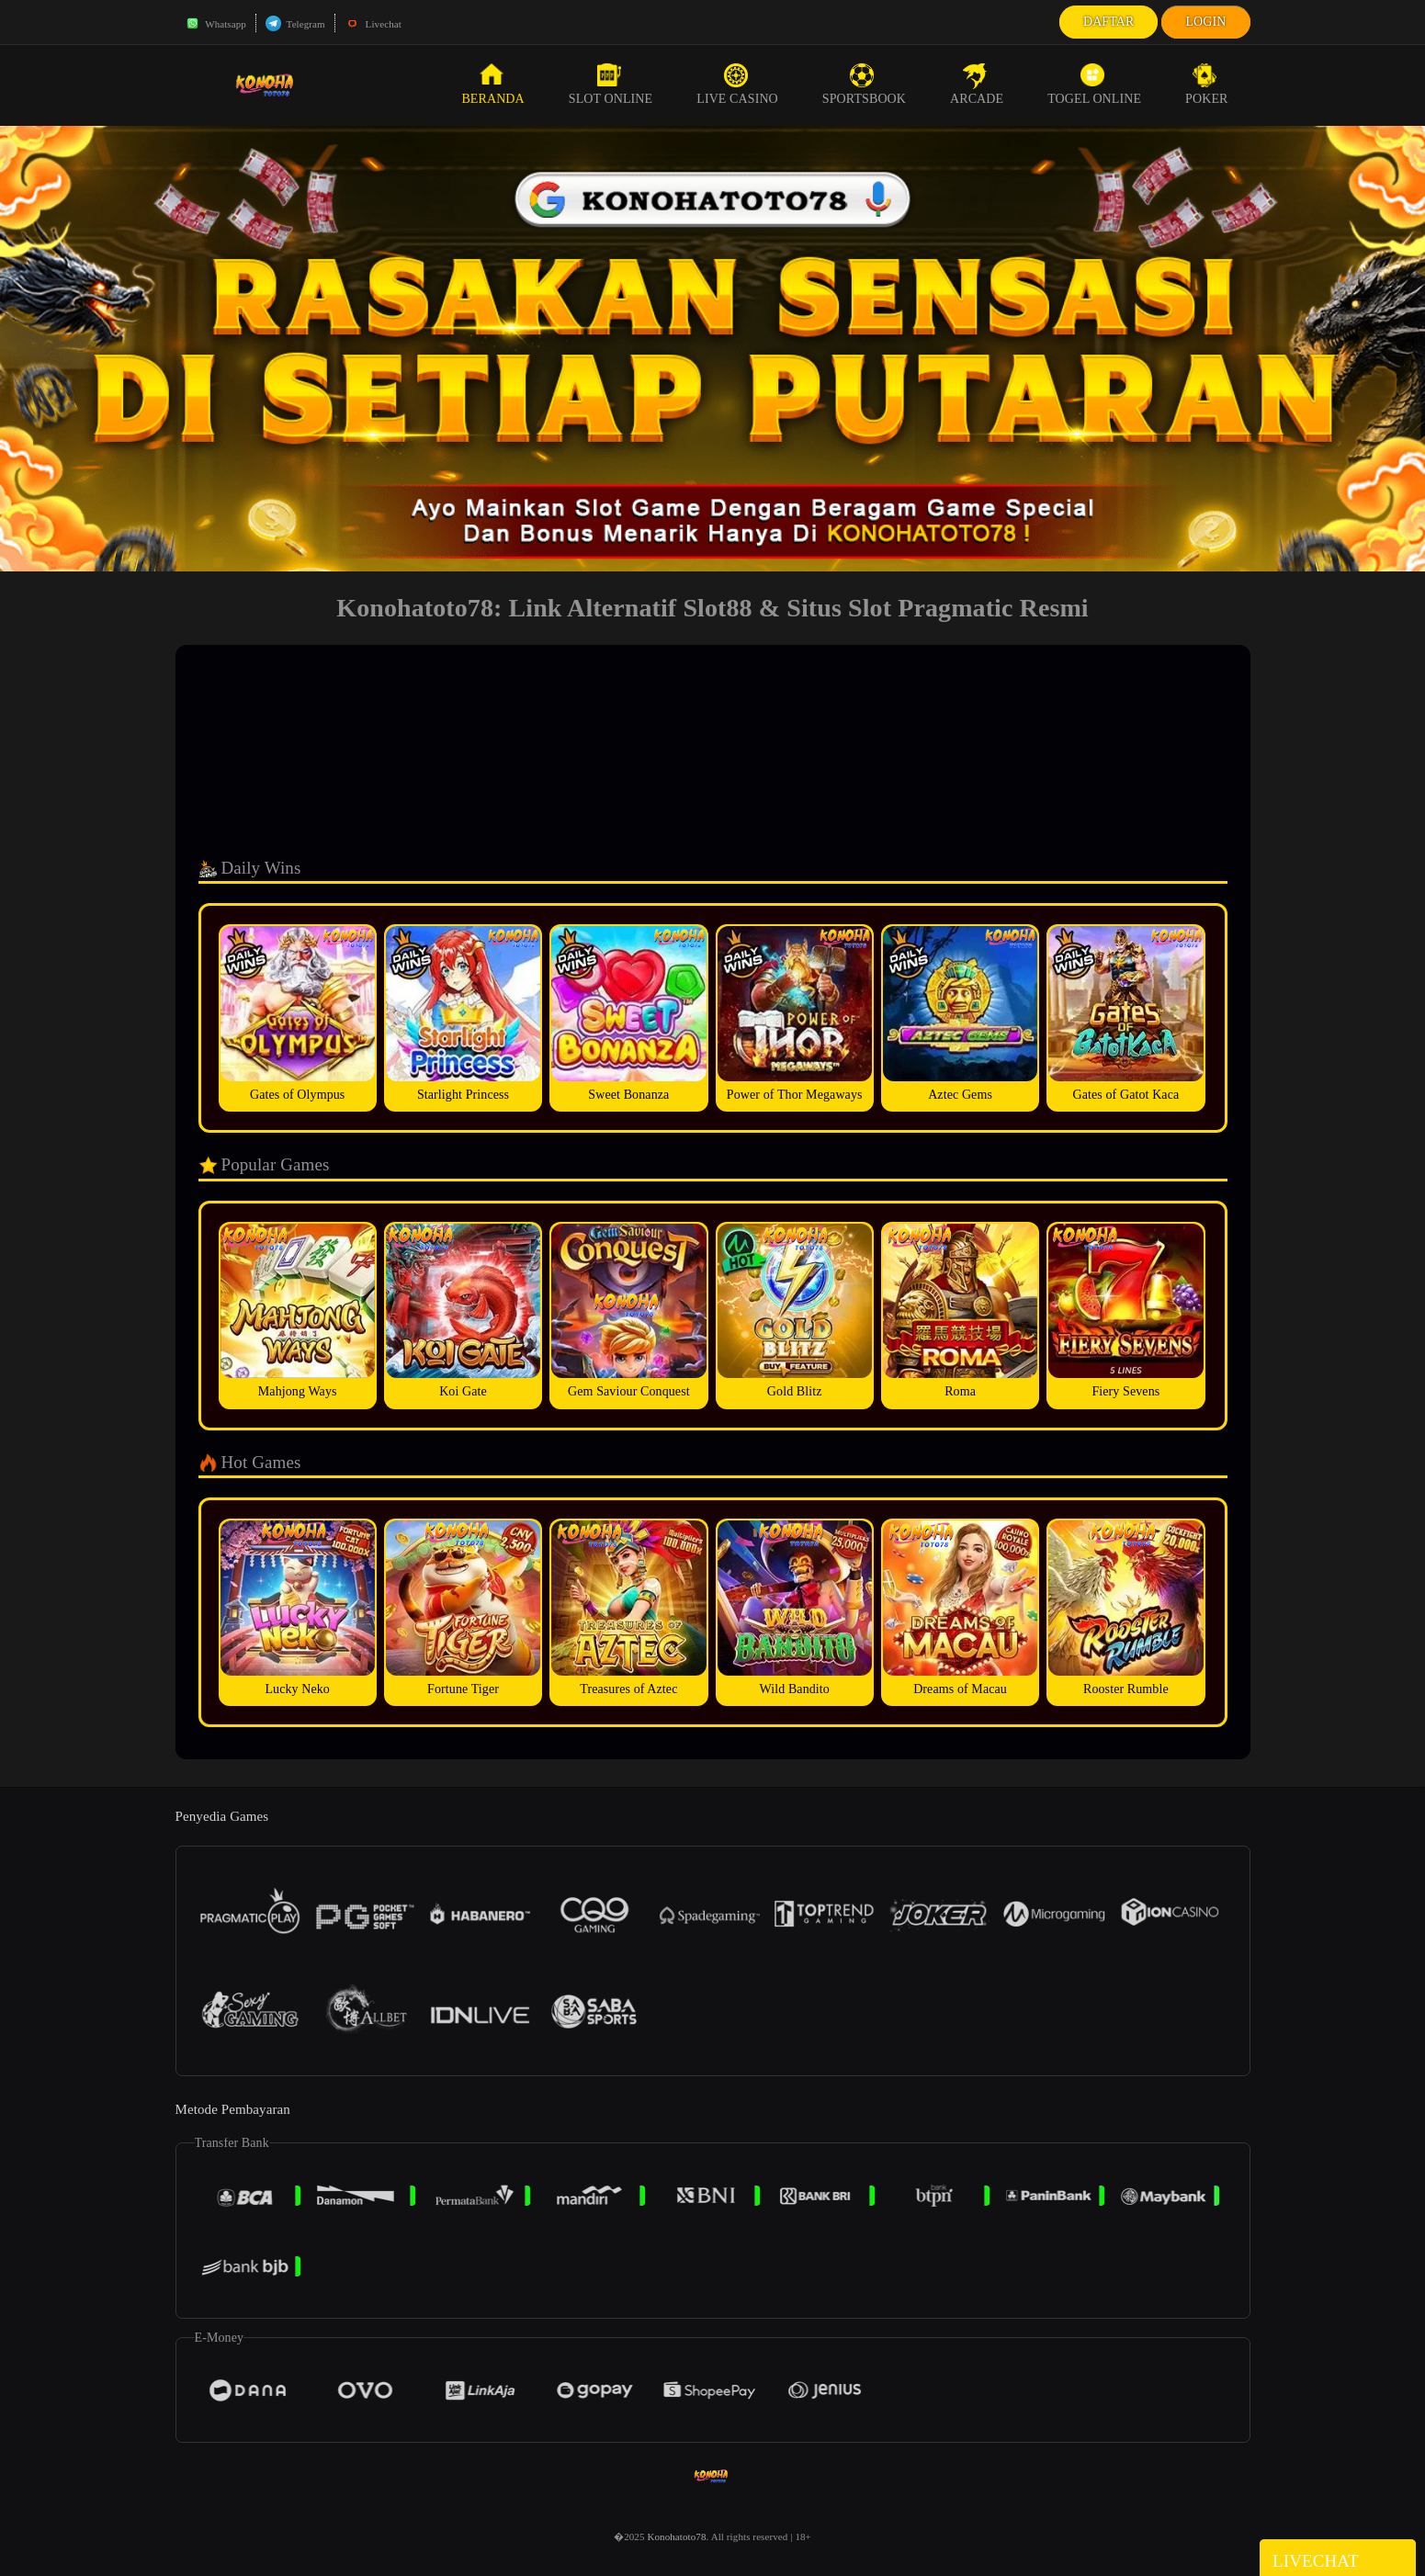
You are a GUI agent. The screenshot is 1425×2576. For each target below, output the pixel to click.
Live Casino (737, 84)
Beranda (492, 84)
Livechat (373, 23)
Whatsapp (215, 23)
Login (1205, 21)
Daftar (1109, 21)
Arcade (976, 84)
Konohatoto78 (676, 2536)
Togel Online (1094, 84)
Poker (1206, 84)
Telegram (295, 23)
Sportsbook (864, 84)
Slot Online (610, 84)
